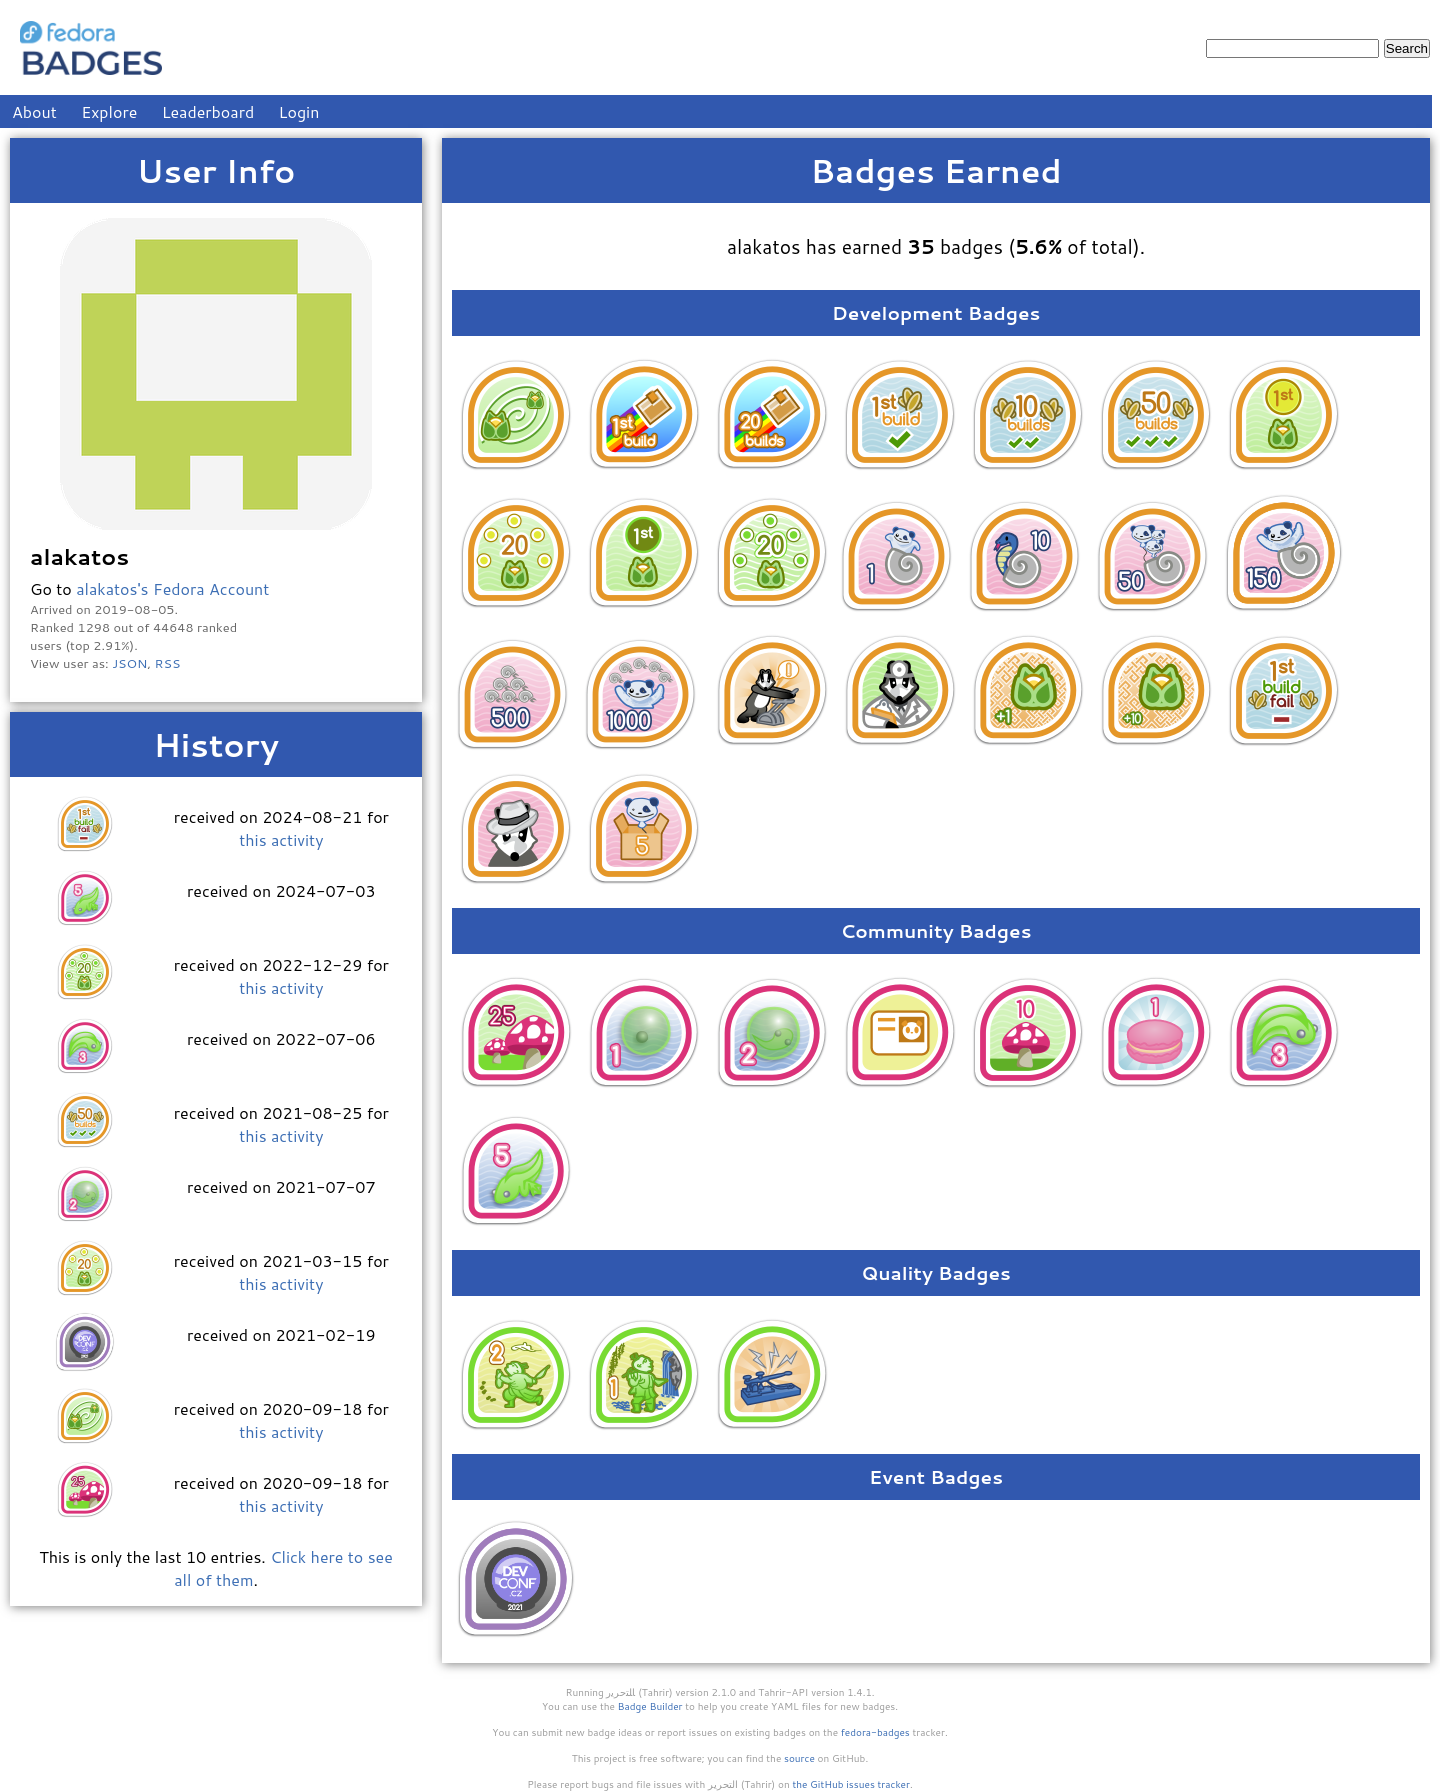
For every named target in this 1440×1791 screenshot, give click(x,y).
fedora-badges (875, 1732)
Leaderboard (208, 111)
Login (299, 111)
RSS (168, 663)
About (34, 111)
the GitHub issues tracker (851, 1784)
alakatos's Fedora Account (172, 588)
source (799, 1758)
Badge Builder (650, 1706)
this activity (281, 839)
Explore (109, 111)
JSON (129, 663)
